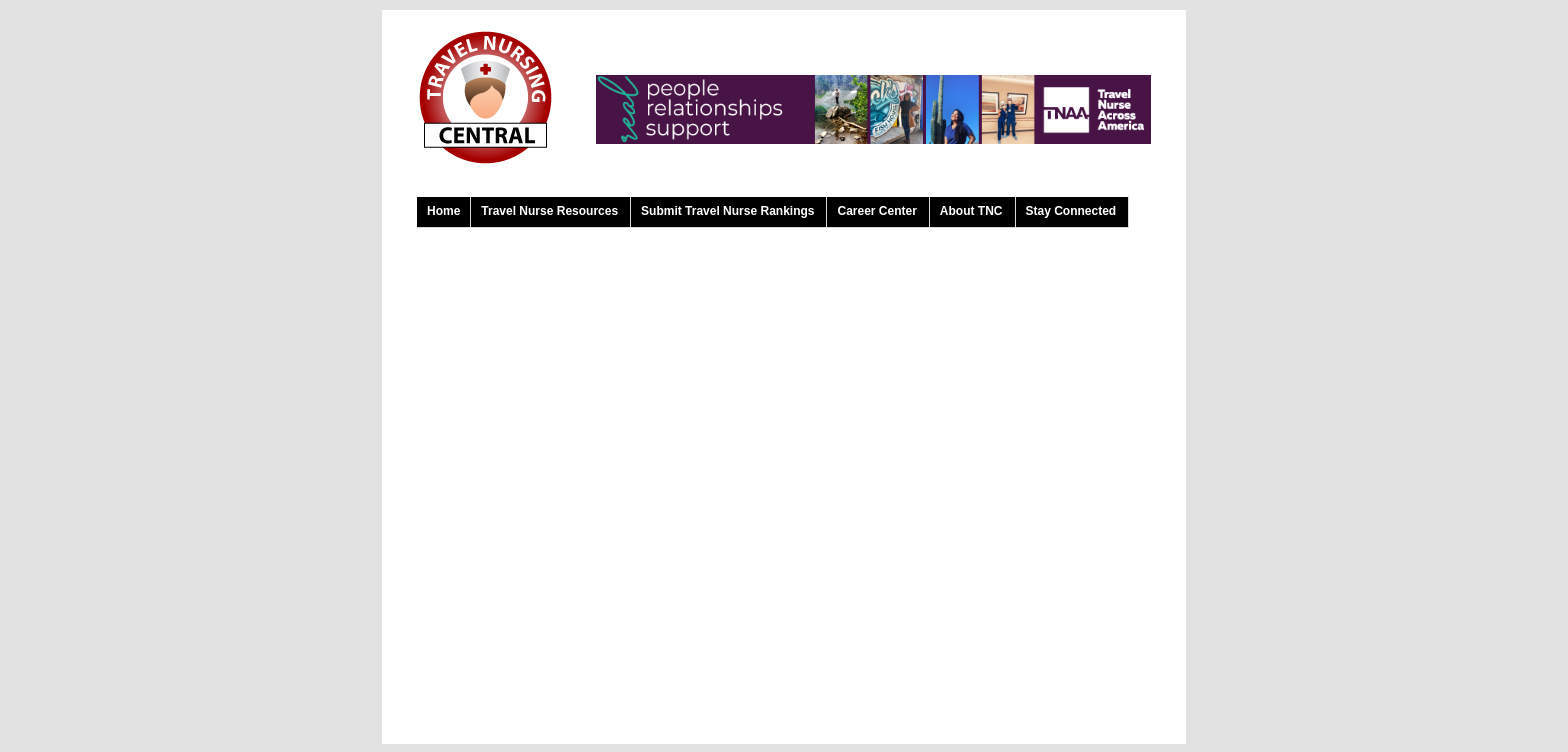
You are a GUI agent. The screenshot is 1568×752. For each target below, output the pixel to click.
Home (443, 211)
